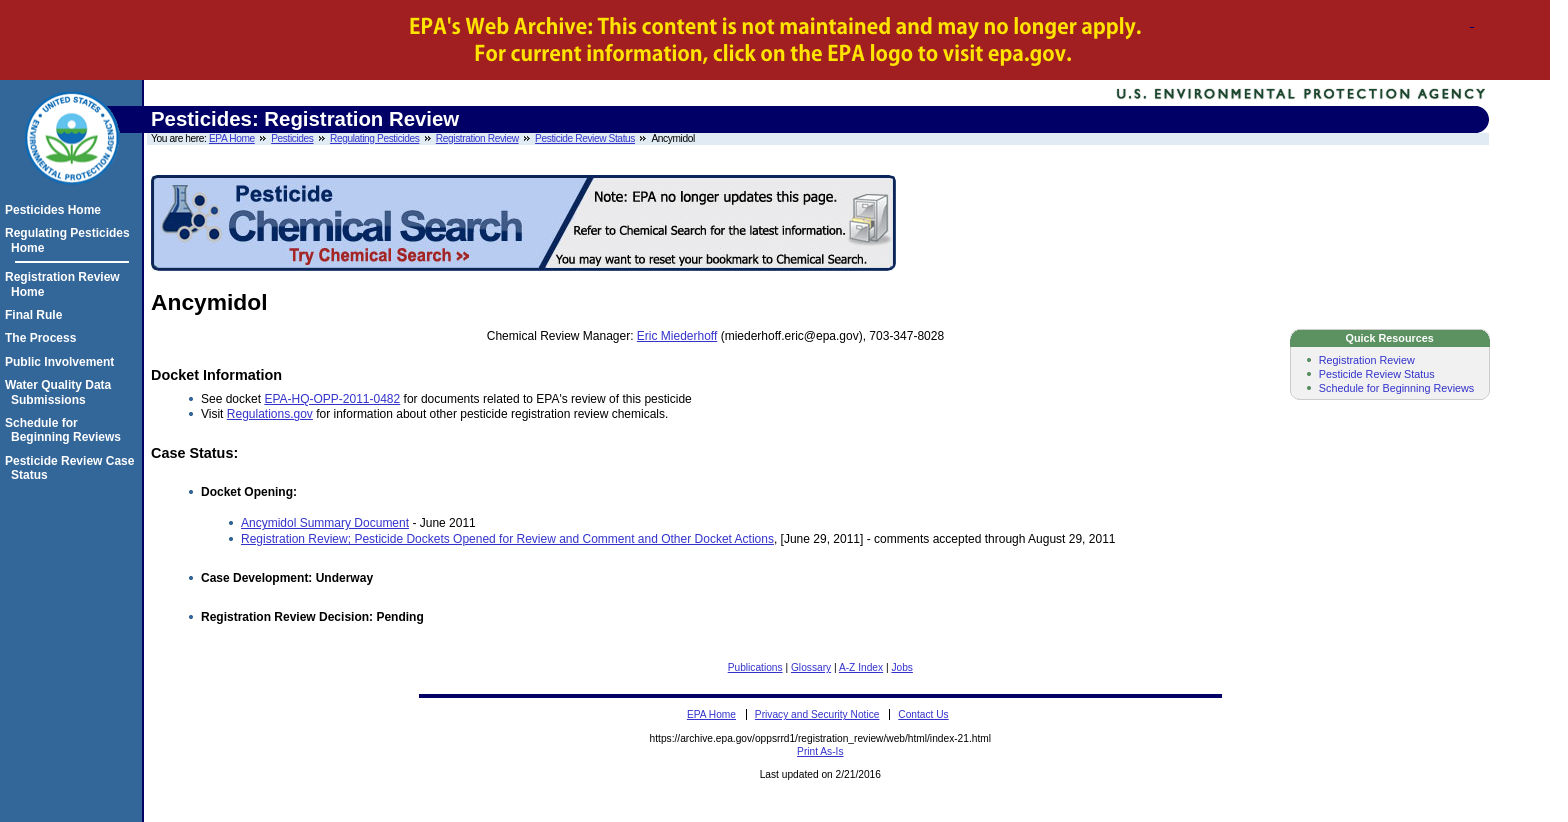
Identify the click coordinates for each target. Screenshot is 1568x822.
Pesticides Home (56, 210)
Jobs (902, 667)
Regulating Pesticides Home (70, 240)
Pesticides (292, 138)
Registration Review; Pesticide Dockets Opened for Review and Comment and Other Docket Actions (507, 539)
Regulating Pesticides (374, 138)
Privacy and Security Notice (817, 714)
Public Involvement (62, 362)
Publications (755, 667)
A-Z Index (861, 667)
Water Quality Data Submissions (61, 392)
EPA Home (232, 138)
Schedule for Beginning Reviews (1396, 388)
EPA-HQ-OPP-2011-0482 (332, 399)
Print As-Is (820, 751)
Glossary (811, 667)
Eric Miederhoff (677, 336)
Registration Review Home (65, 284)
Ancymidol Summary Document (325, 523)
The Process (43, 338)
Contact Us (923, 714)
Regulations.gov (270, 414)
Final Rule (36, 315)
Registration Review (477, 138)
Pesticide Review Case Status (72, 468)
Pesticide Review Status (585, 138)
